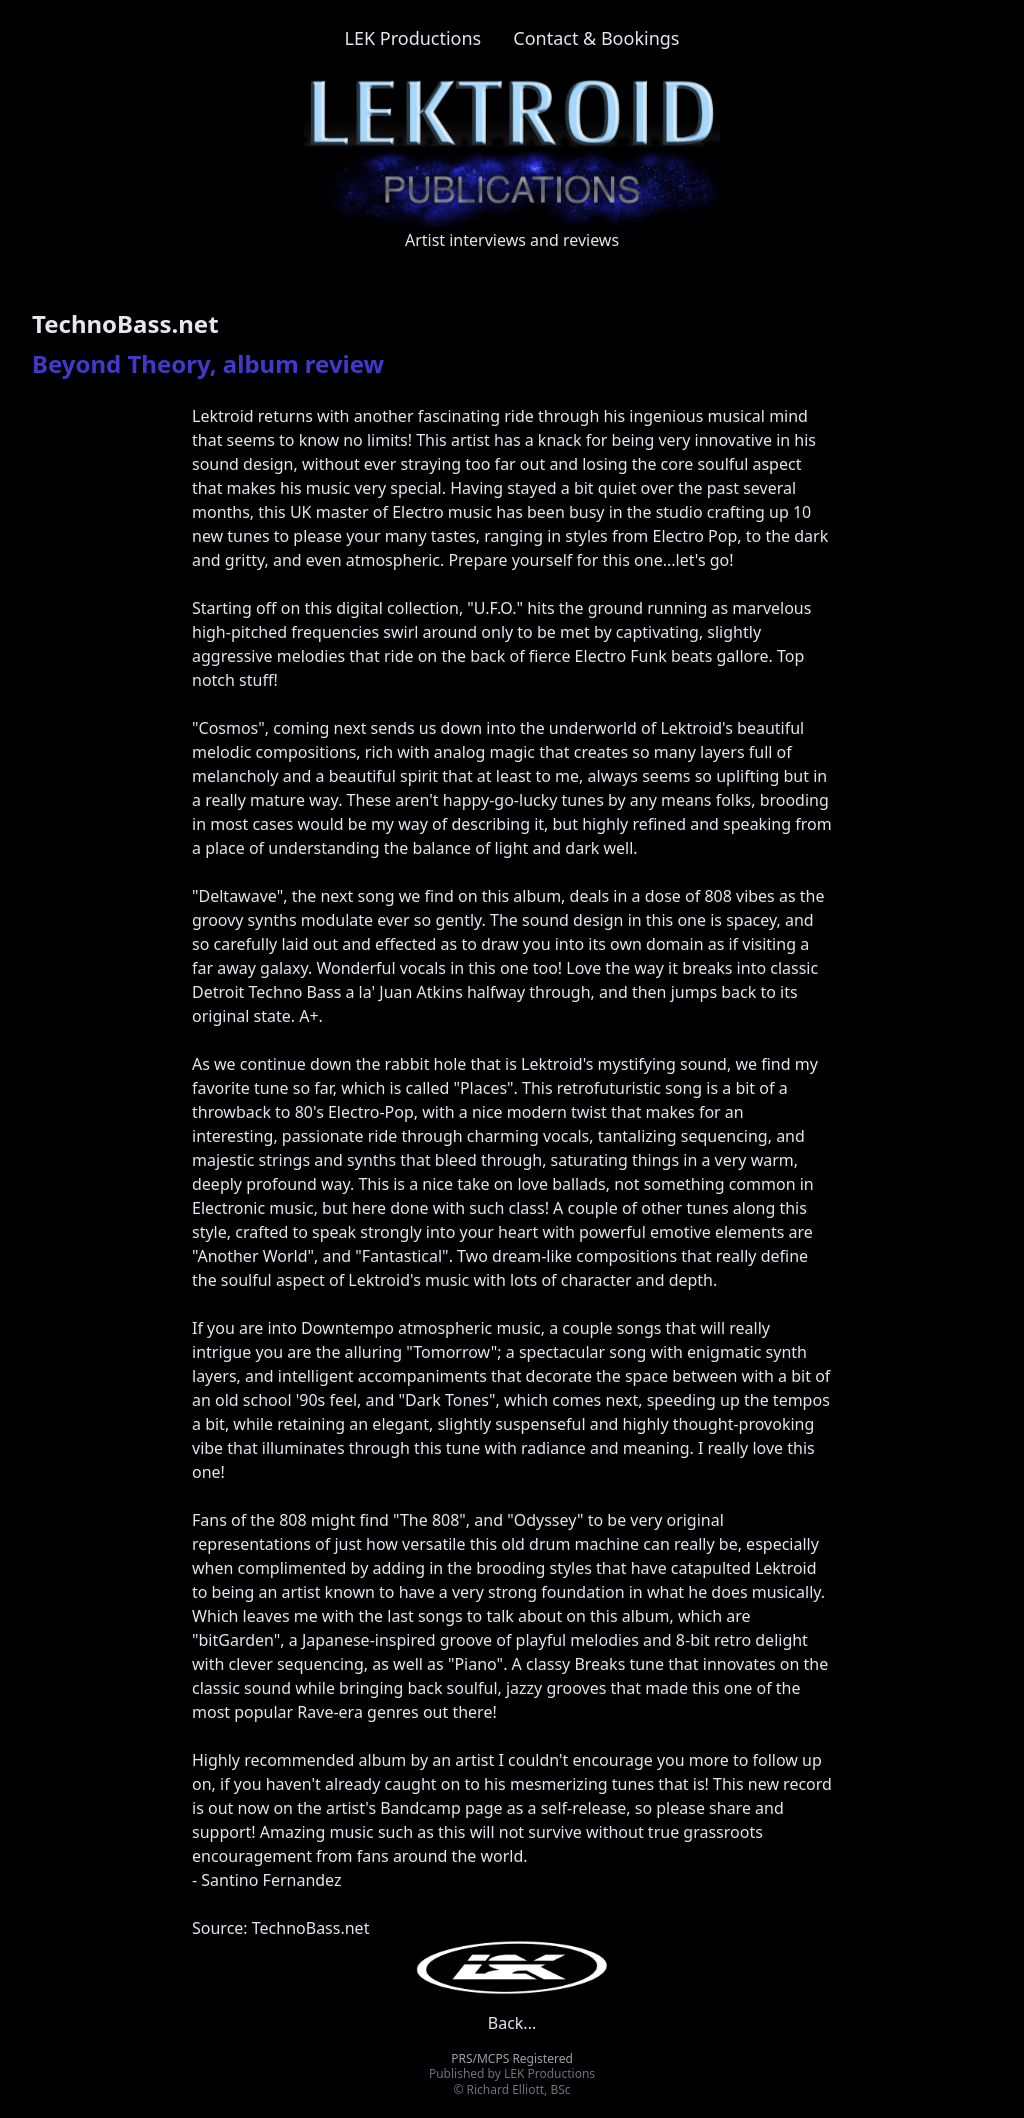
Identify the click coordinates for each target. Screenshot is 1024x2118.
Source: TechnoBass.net (280, 1928)
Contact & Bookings (596, 38)
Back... (512, 2023)
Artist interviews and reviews (512, 240)
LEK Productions (413, 38)
